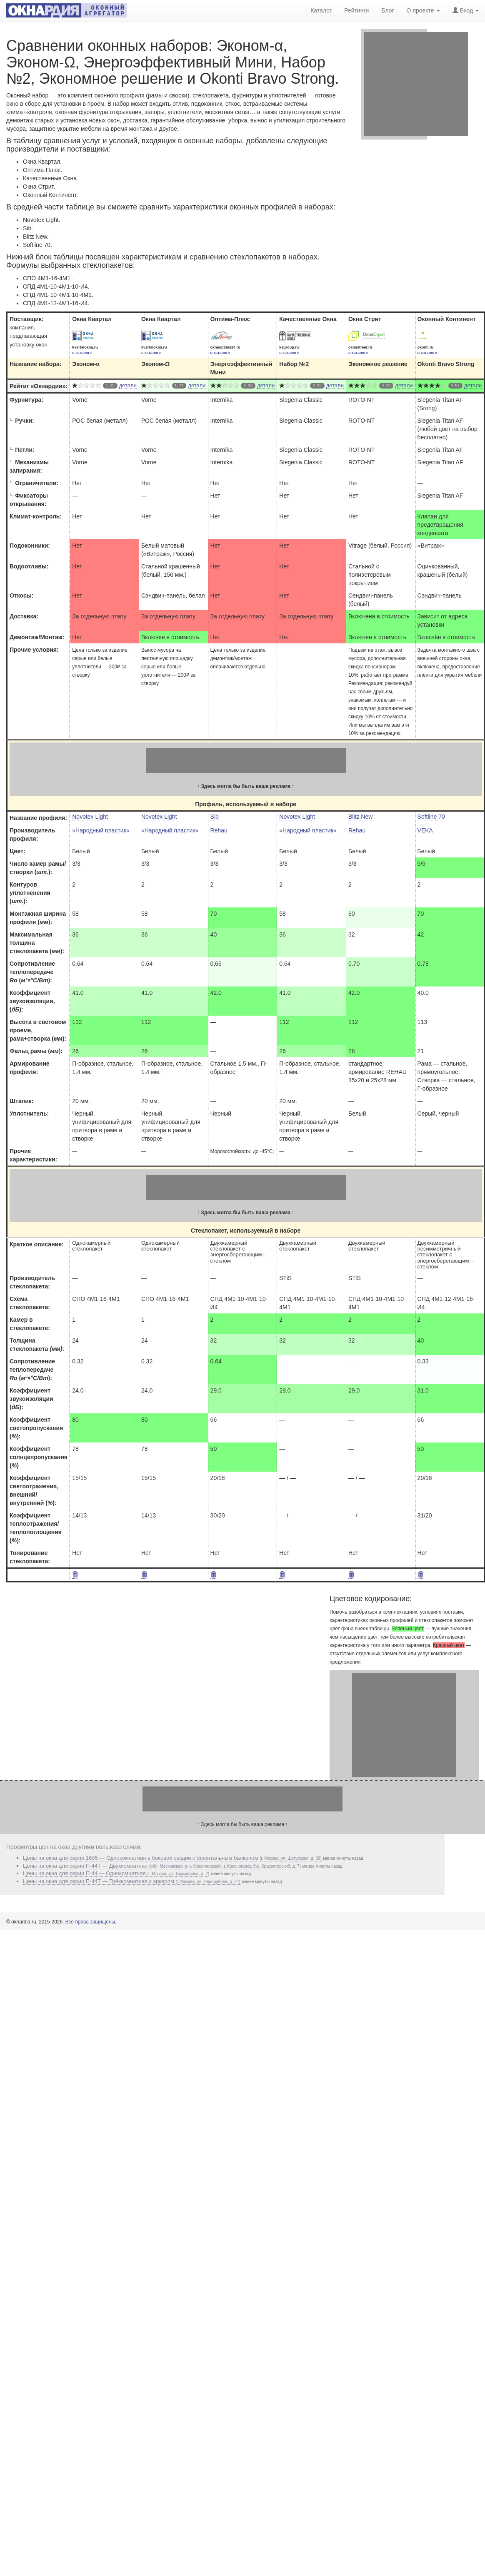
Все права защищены (90, 1922)
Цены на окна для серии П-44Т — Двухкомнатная (162, 1866)
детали (128, 385)
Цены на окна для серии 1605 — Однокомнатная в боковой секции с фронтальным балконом (172, 1858)
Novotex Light (90, 816)
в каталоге (82, 353)
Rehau (219, 830)
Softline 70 (431, 816)
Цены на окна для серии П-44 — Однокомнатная (116, 1873)
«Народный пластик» (100, 830)
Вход (465, 9)
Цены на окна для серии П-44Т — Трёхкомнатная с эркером (131, 1881)
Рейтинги (356, 9)
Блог (387, 9)
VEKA (425, 830)
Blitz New (360, 816)
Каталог (321, 9)
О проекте (423, 9)
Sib (214, 816)
